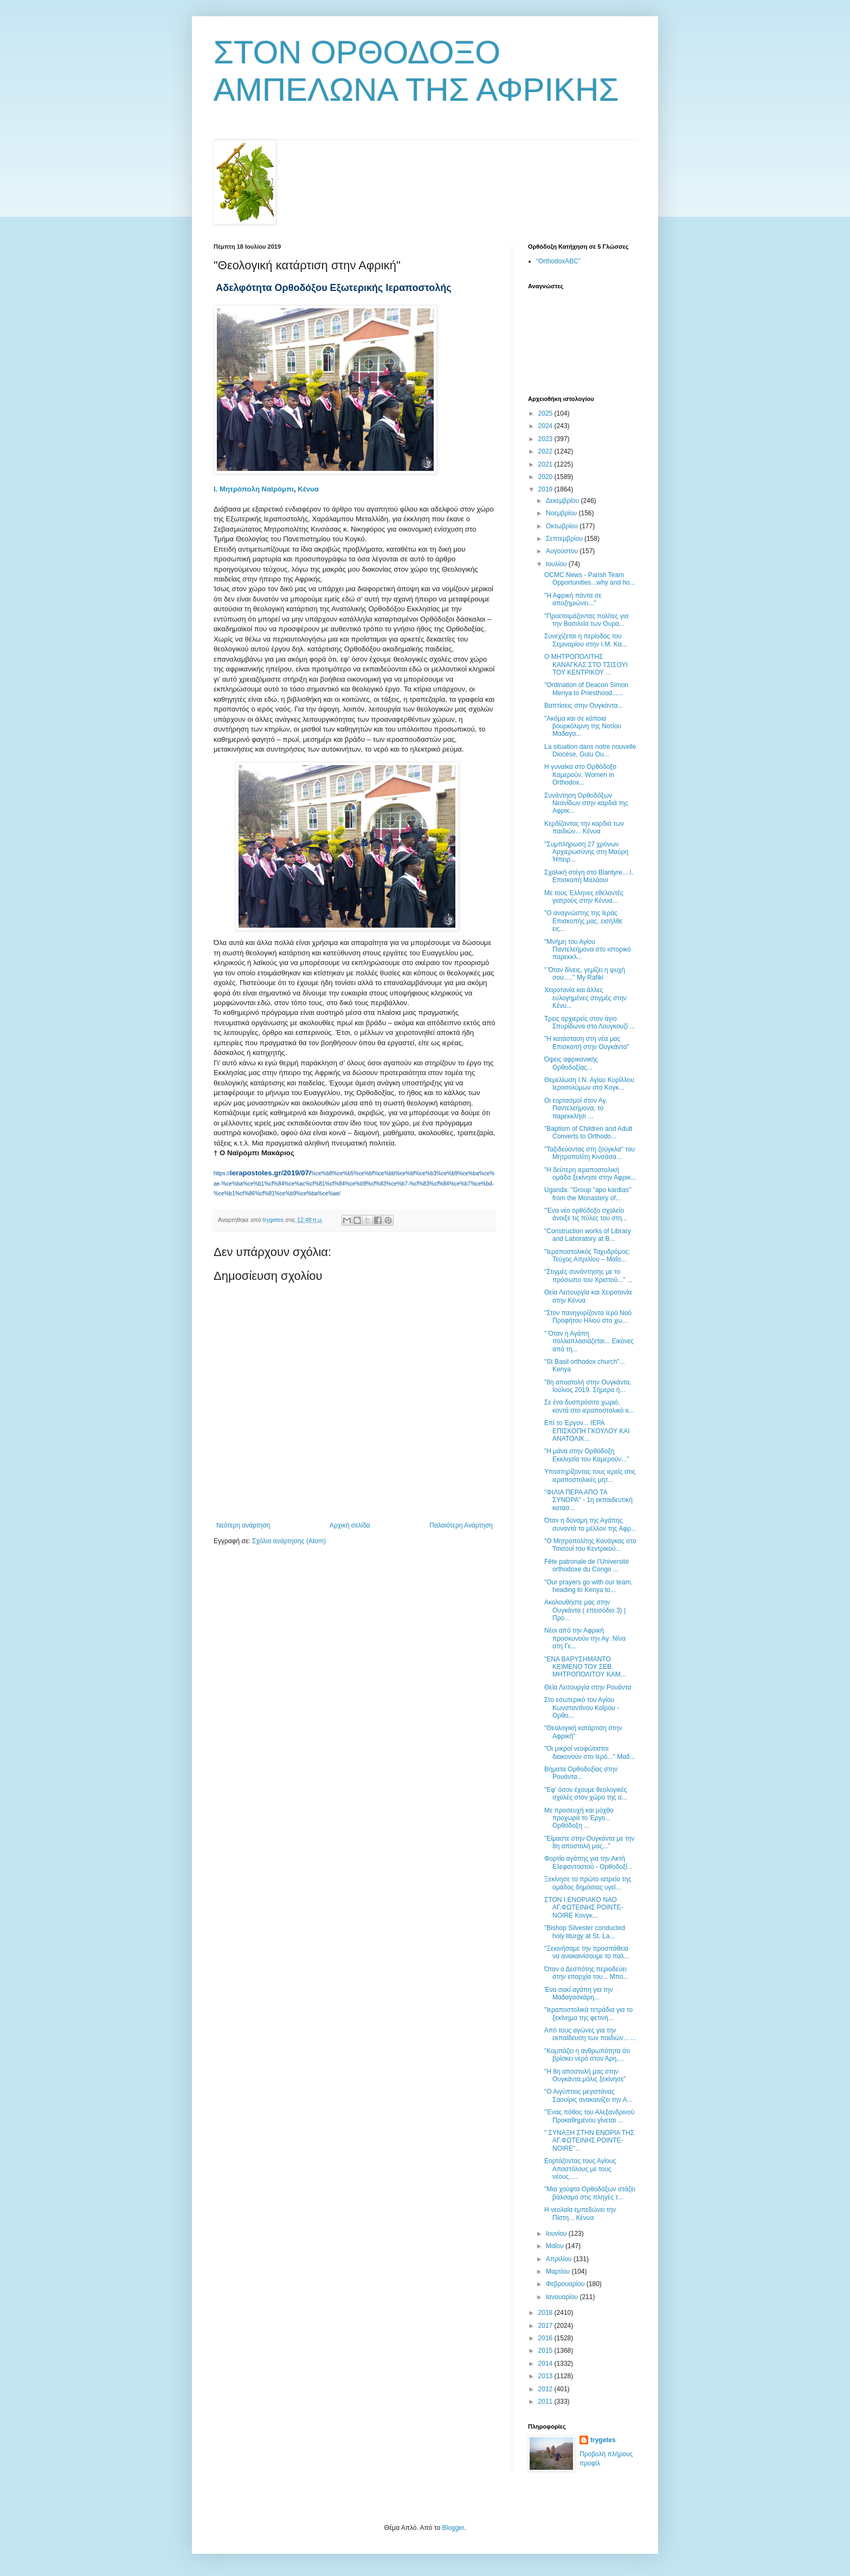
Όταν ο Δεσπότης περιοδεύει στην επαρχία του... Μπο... (586, 1972)
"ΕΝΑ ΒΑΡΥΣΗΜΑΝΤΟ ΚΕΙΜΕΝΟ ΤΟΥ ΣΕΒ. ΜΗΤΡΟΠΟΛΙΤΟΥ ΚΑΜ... (585, 1667)
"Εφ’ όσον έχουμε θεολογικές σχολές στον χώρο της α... (585, 1793)
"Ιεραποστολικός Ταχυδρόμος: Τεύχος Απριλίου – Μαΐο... (587, 1255)
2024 (546, 426)
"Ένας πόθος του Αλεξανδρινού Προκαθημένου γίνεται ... (589, 2116)
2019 (546, 489)
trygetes (603, 2440)
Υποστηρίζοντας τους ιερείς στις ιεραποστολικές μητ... (589, 1475)
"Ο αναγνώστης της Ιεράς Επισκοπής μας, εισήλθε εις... (583, 921)
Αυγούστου (562, 551)
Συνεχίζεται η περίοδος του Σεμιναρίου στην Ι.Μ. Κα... (585, 640)
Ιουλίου (557, 564)
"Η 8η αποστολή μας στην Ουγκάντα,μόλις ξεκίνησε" (585, 2075)
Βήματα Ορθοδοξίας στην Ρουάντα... (580, 1773)
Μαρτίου (559, 2271)
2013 (546, 2376)
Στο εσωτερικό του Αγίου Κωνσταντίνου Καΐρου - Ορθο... (581, 1707)
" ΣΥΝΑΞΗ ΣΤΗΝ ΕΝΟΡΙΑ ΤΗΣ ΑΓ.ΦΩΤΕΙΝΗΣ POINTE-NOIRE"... (589, 2140)
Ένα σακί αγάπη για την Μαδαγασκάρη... (578, 1993)
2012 (546, 2389)
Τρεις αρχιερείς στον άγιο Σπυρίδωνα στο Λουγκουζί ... (589, 1022)
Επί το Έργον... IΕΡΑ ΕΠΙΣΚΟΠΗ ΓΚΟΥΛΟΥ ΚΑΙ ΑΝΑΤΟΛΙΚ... (587, 1430)
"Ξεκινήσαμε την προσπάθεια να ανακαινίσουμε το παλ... (586, 1952)
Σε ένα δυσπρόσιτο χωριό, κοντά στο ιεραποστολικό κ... (589, 1406)
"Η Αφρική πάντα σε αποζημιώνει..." (573, 599)
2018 (546, 2312)
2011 (546, 2401)
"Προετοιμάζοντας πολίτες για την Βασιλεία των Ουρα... (586, 619)
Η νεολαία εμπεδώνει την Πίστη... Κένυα (580, 2213)
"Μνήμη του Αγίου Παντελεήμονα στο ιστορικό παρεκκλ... (587, 949)
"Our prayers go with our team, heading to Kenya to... (588, 1586)
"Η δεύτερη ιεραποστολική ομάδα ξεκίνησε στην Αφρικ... (590, 1173)
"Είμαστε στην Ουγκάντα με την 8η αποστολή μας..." (589, 1842)
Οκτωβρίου (562, 526)
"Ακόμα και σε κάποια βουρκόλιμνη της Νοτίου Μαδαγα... (582, 726)
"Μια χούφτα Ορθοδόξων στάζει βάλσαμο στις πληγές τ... (589, 2192)
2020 (546, 477)
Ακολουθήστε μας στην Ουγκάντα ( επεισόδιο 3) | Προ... (585, 1610)
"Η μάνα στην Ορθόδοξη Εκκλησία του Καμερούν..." (586, 1454)
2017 (546, 2325)
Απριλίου (560, 2259)
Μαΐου (555, 2246)
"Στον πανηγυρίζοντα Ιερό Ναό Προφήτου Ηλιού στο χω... (588, 1316)
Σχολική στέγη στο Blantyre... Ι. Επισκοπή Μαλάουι (588, 876)
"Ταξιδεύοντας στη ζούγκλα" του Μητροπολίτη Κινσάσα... (589, 1153)
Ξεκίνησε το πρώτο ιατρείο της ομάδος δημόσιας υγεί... (587, 1883)
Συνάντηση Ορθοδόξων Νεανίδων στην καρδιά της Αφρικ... (586, 803)
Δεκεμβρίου (563, 500)
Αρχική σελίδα (350, 1525)
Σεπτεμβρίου (565, 538)
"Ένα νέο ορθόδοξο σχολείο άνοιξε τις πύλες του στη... (585, 1214)
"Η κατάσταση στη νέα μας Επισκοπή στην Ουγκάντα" (586, 1042)
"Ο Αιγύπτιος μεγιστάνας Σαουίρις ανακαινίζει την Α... (588, 2095)
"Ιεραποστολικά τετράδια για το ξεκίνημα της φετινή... (588, 2013)
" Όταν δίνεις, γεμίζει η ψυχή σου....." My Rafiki (584, 973)
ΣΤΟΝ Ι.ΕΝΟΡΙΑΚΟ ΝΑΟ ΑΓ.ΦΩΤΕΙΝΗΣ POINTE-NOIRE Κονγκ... (583, 1907)
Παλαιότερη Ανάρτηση (461, 1525)
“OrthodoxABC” (558, 261)
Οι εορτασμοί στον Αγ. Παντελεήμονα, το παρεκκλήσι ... (576, 1108)
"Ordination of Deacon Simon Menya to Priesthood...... (586, 688)
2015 (546, 2350)
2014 (546, 2363)
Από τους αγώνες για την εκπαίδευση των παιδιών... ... (590, 2034)
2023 (546, 439)
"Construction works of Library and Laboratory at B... (587, 1234)
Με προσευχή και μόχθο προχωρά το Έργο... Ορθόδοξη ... (579, 1818)
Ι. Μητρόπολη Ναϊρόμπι (254, 489)
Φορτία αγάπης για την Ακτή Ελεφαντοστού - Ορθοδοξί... (588, 1862)
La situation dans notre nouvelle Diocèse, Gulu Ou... (590, 750)
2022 (546, 451)
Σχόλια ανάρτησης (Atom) (289, 1541)
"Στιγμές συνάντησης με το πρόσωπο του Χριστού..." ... (588, 1275)
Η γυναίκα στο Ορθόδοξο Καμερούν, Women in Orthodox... (580, 774)
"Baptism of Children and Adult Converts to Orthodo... (588, 1132)
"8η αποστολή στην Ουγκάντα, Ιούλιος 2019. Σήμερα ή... (588, 1386)
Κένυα (308, 489)
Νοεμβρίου (562, 513)
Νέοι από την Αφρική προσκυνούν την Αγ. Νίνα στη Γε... (585, 1638)
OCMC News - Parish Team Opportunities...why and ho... (589, 578)
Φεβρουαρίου (566, 2284)
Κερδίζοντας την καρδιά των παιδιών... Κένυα (584, 827)
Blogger (453, 2528)
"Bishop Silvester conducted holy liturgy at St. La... (584, 1931)
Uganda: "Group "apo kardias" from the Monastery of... (587, 1193)
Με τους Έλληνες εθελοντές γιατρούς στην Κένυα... (583, 896)
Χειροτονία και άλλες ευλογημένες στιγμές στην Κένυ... (585, 997)
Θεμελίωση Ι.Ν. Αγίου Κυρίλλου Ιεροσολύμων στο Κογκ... (589, 1083)
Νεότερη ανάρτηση (243, 1525)
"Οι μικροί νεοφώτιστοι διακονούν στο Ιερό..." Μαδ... (589, 1752)
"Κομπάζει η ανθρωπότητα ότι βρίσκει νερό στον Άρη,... (587, 2054)
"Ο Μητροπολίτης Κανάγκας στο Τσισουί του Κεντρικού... (590, 1544)
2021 (546, 464)
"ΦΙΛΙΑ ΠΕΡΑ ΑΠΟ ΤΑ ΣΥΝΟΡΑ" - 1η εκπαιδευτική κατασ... (588, 1500)
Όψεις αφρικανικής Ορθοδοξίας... (571, 1063)
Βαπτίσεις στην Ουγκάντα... (583, 705)
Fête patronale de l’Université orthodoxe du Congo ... (586, 1565)
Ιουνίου (557, 2233)
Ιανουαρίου (563, 2297)
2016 (546, 2338)
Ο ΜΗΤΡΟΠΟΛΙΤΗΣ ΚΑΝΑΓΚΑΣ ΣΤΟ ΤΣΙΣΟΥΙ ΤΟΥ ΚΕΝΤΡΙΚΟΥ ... (586, 664)
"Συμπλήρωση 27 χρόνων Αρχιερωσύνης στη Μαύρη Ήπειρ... (586, 852)
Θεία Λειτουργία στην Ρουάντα (587, 1687)
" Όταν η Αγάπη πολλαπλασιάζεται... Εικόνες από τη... (589, 1341)
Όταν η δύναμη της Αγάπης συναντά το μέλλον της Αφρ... (590, 1524)
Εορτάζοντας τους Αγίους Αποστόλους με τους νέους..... (580, 2168)
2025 (546, 413)
